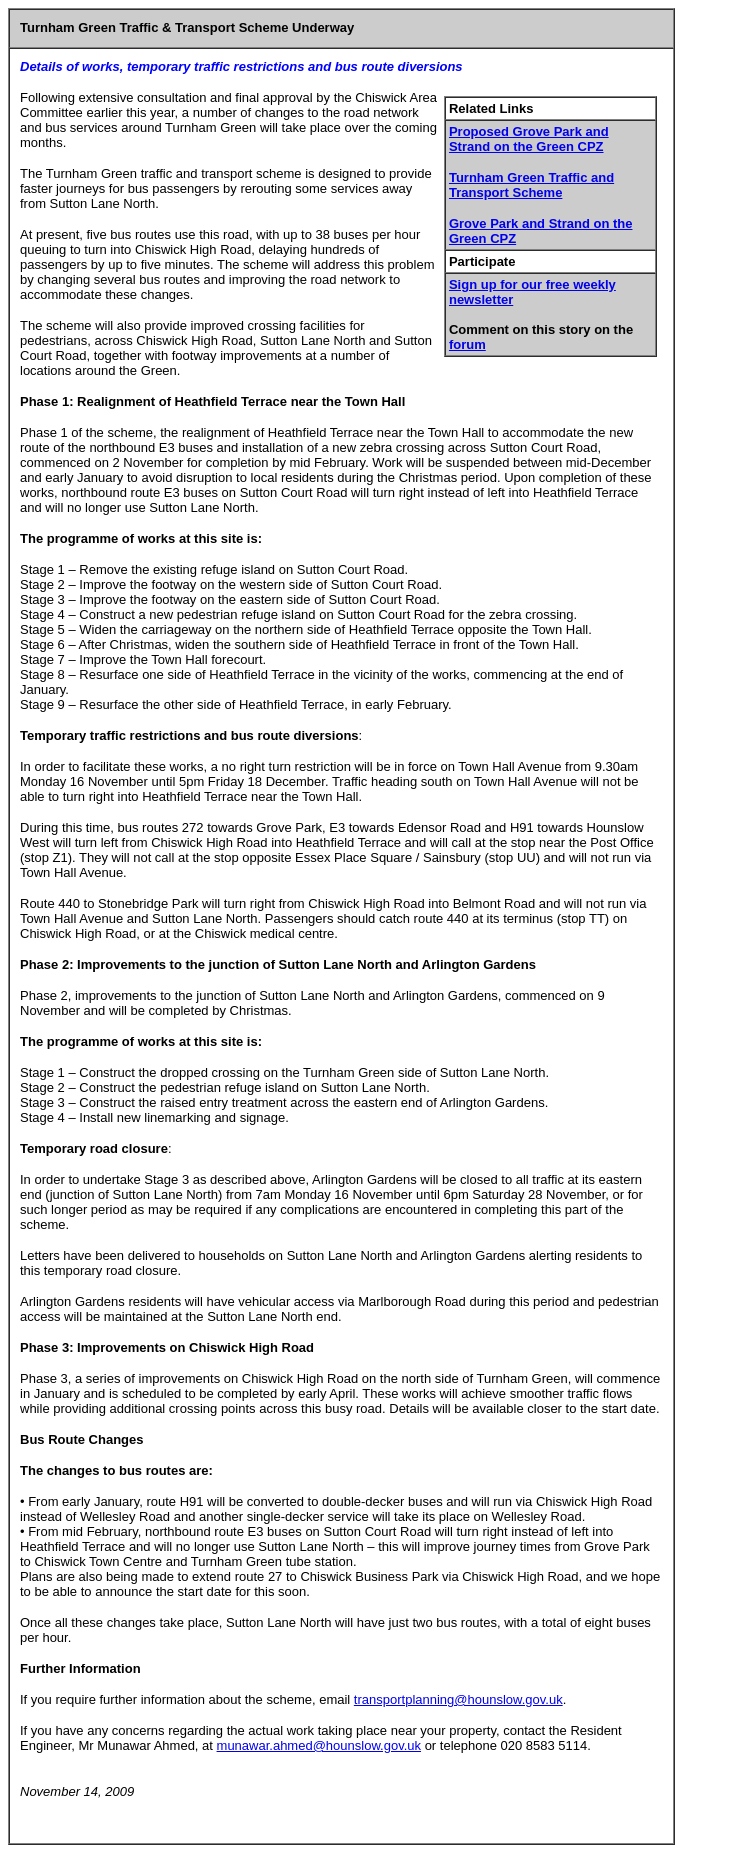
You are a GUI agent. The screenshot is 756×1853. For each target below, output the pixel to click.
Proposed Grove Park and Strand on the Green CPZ (529, 139)
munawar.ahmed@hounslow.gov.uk (319, 1745)
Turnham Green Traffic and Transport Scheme (531, 185)
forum (467, 344)
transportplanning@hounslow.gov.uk (458, 1699)
